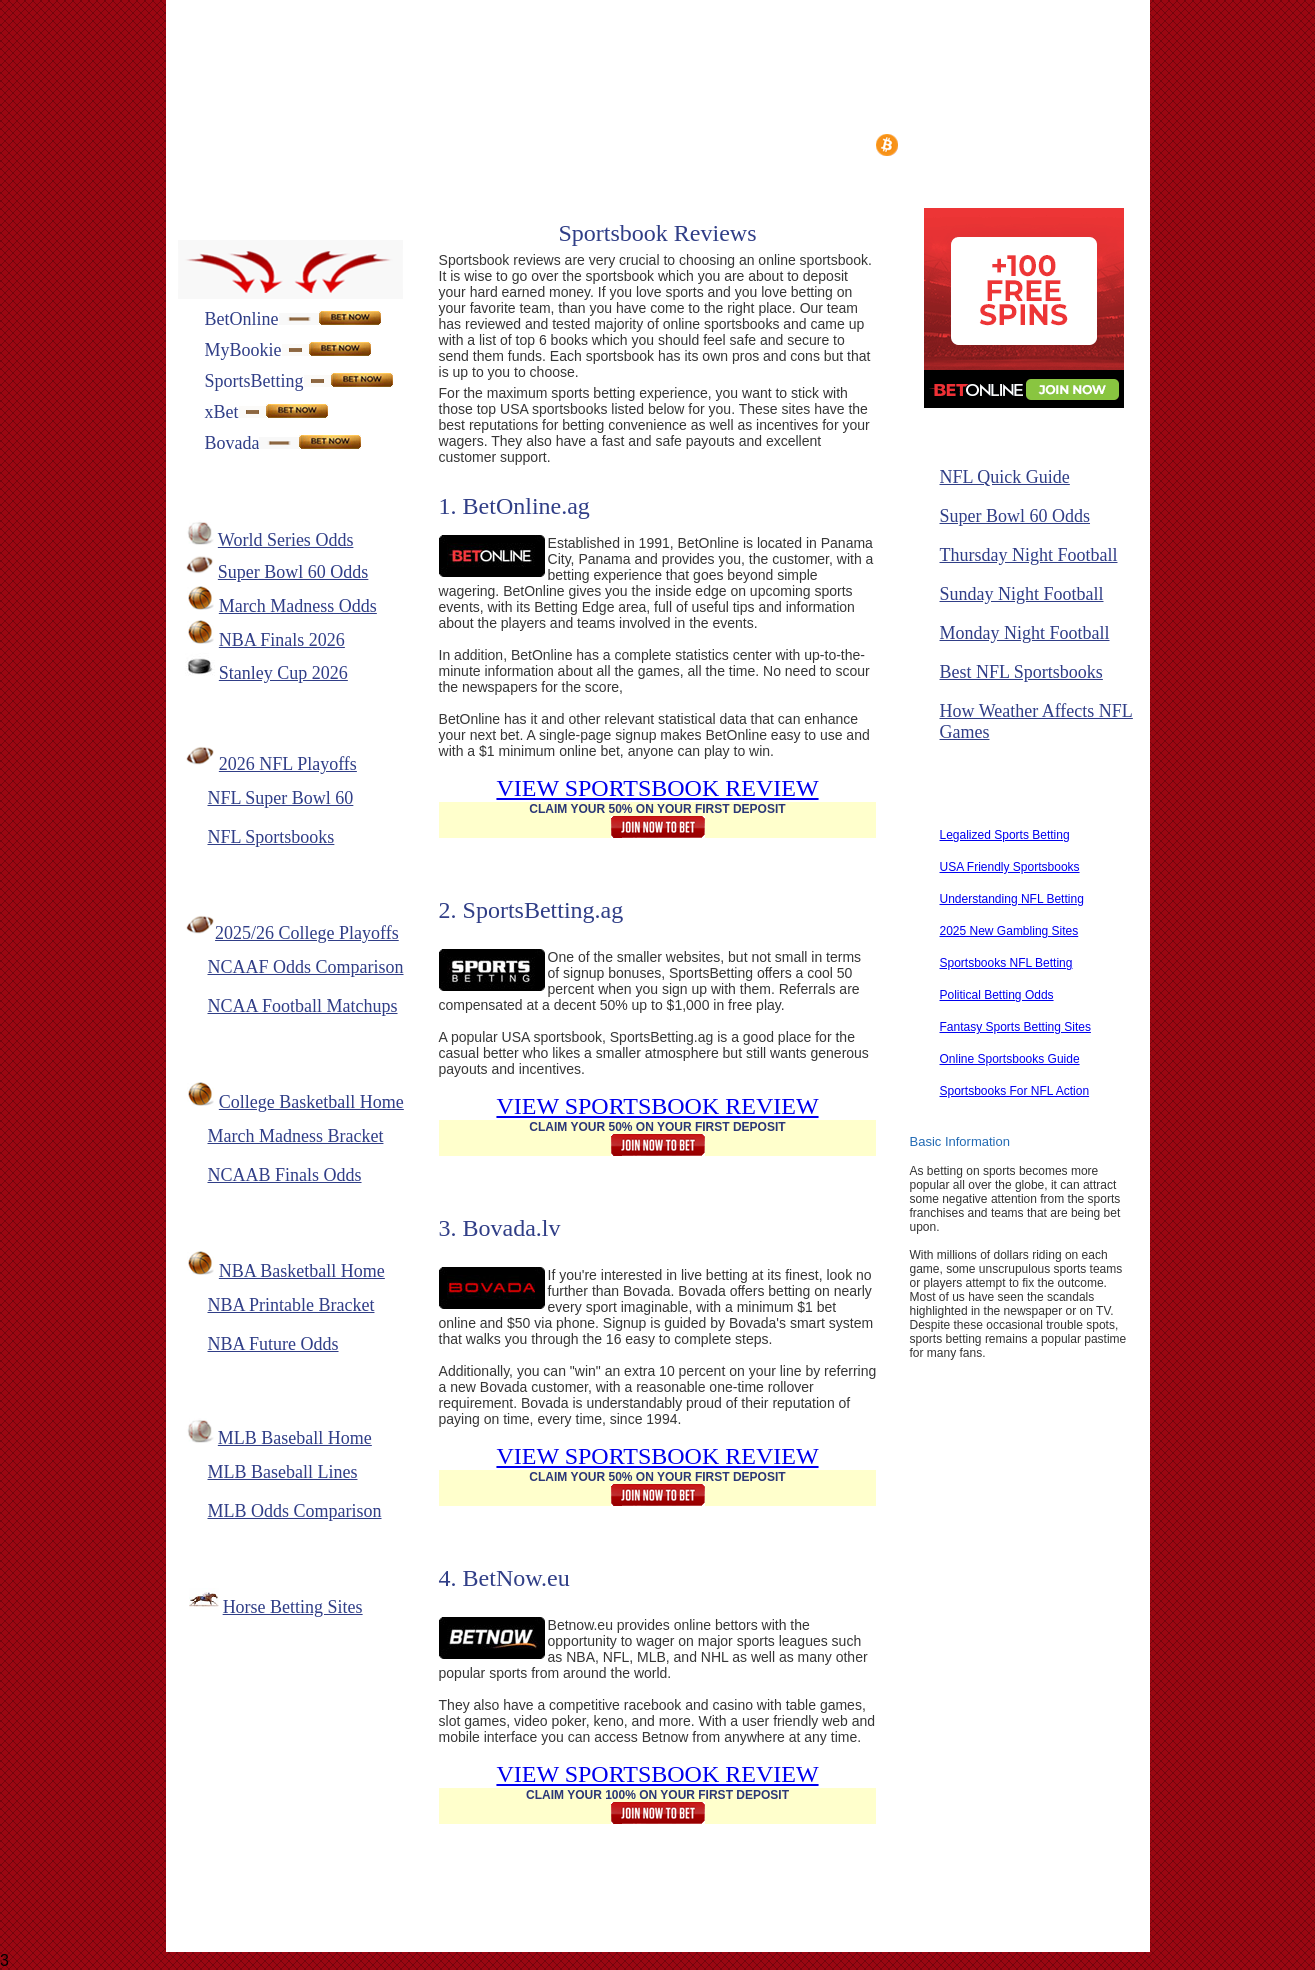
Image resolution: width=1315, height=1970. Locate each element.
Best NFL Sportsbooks (1021, 672)
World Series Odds (286, 540)
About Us (401, 1915)
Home (217, 143)
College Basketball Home (311, 1102)
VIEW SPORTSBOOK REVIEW (657, 788)
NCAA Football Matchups (303, 1006)
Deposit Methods (430, 143)
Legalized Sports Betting (1005, 835)
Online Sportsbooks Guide (1010, 1059)
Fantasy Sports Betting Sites (1015, 1027)
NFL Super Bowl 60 (281, 798)
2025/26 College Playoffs (307, 933)
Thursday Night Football (1029, 555)
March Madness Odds (298, 606)
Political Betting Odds (997, 995)
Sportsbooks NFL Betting (1006, 963)
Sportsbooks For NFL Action (1015, 1091)
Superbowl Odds (251, 179)
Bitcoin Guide (934, 145)
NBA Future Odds (273, 1344)
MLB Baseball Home (295, 1438)
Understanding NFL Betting (1012, 899)
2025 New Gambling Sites (1009, 931)
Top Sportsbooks (781, 143)
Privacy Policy (724, 1915)
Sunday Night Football (1022, 594)
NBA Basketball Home (302, 1271)
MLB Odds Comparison (295, 1511)
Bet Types (558, 143)
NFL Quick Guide (1005, 477)
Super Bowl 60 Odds (293, 572)
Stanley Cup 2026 (283, 673)
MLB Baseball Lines (283, 1472)
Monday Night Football (1025, 633)
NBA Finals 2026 (282, 640)
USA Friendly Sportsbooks (1010, 867)
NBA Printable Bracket (291, 1305)
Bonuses (658, 143)
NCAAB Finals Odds (285, 1175)
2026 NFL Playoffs (288, 764)
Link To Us (609, 1915)
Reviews (305, 143)
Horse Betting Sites (293, 1607)
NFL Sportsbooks (271, 837)
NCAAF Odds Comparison (306, 967)
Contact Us (503, 1915)
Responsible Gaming (876, 1915)
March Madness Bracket (296, 1136)
